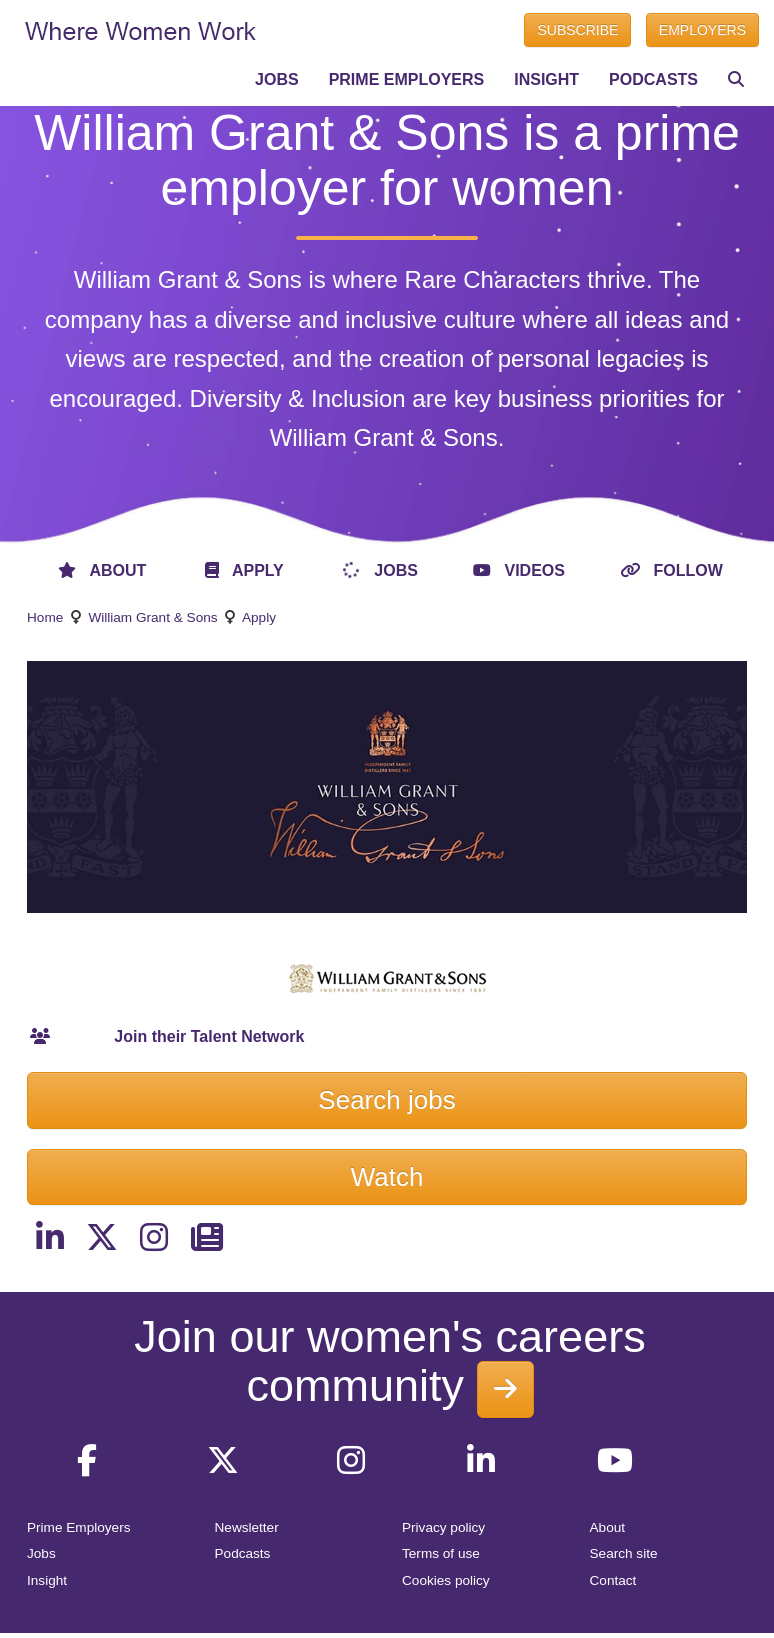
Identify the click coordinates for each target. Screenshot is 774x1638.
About (608, 1527)
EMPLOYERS (702, 30)
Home (45, 617)
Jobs (41, 1553)
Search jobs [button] (386, 1100)
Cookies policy (446, 1580)
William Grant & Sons (152, 617)
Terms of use (441, 1553)
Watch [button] (387, 1177)
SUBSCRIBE (577, 30)
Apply (259, 617)
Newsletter (247, 1527)
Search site (624, 1553)
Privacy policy (443, 1527)
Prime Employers (79, 1527)
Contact (613, 1580)
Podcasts (243, 1553)
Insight (47, 1580)
